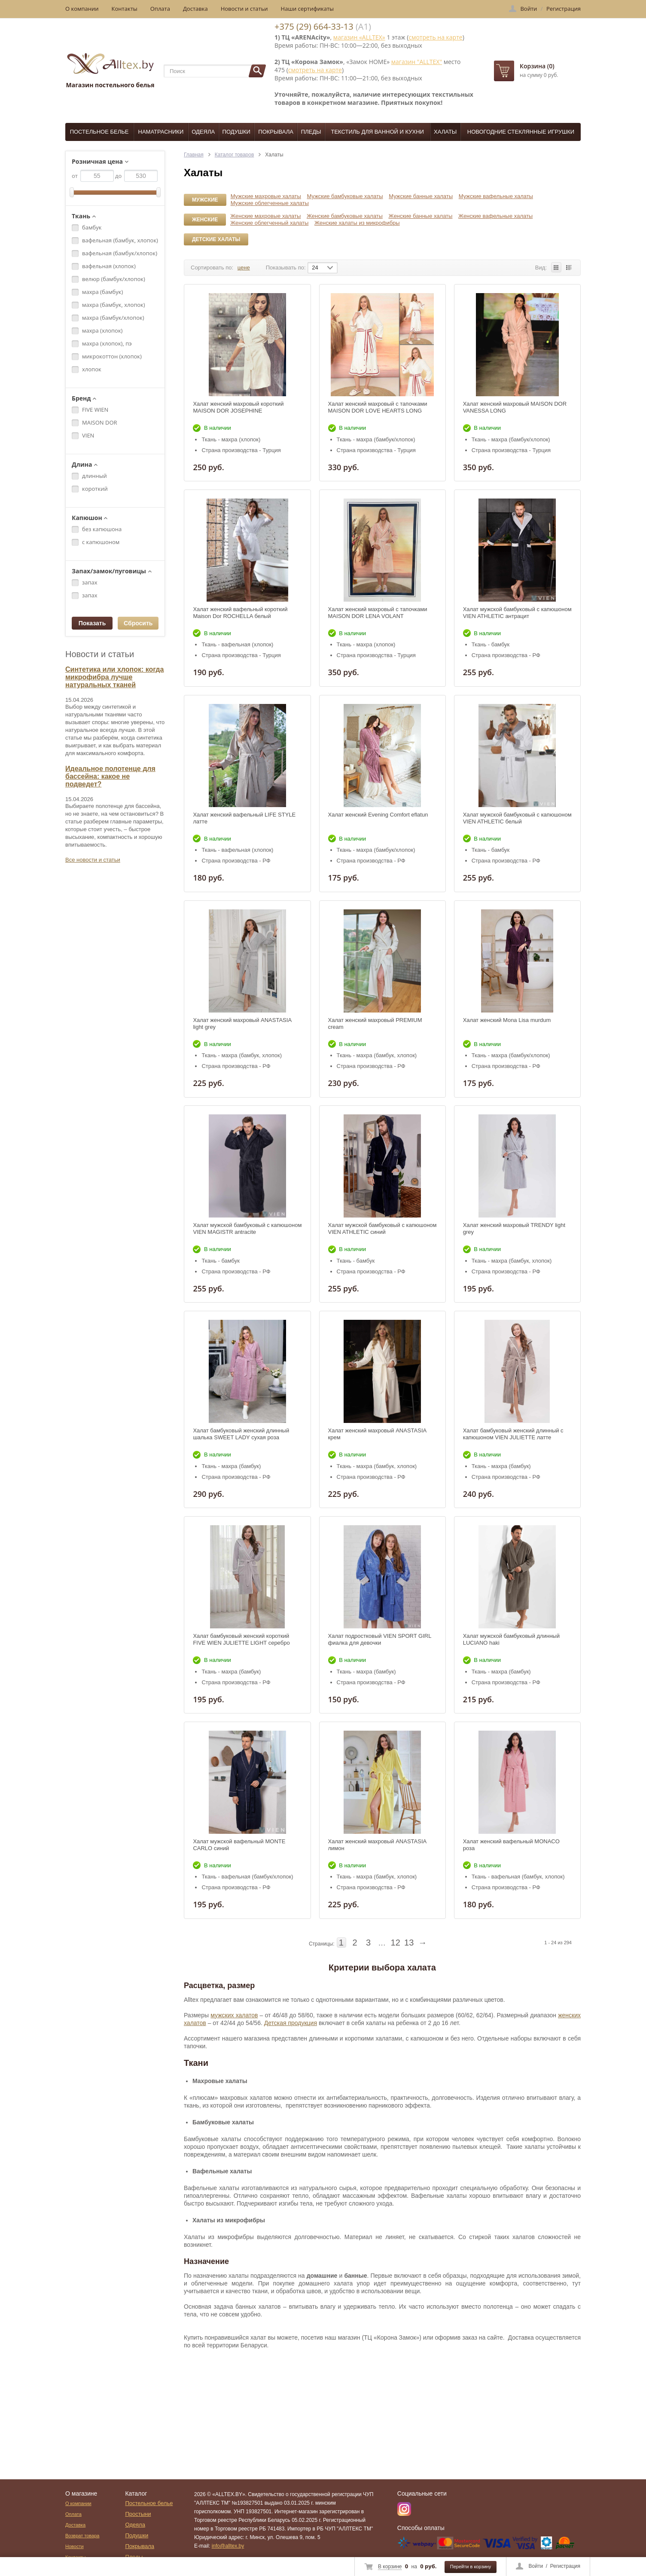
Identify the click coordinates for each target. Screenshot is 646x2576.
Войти (536, 2566)
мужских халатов (234, 2015)
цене (244, 267)
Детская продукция (290, 2022)
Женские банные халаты (421, 216)
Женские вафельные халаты (495, 216)
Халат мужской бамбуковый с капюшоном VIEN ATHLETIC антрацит (517, 612)
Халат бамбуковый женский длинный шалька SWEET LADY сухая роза (241, 1434)
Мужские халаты (205, 201)
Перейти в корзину (470, 2566)
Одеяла (203, 131)
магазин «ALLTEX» (359, 37)
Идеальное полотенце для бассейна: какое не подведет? (110, 776)
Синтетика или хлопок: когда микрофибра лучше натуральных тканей (114, 677)
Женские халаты (205, 221)
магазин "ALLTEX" (416, 62)
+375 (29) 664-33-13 (313, 26)
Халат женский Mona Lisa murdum (507, 1020)
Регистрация (565, 2566)
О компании (82, 8)
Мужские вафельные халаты (496, 196)
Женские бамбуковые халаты (345, 216)
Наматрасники (161, 131)
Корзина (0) (537, 66)
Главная (194, 155)
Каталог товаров (234, 155)
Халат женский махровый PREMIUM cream (375, 1023)
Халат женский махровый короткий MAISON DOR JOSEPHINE (238, 407)
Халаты (445, 131)
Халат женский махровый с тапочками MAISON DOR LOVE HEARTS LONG (377, 407)
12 (395, 1942)
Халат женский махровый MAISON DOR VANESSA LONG (515, 407)
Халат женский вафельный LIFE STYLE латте (244, 818)
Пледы (311, 131)
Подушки (236, 131)
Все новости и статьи (92, 860)
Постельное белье (99, 131)
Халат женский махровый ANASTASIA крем (377, 1434)
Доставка (195, 8)
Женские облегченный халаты (269, 223)
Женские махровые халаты (265, 216)
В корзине (390, 2567)
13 (409, 1942)
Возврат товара (82, 2535)
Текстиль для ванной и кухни (377, 131)
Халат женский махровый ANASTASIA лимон (377, 1844)
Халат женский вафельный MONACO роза (511, 1844)
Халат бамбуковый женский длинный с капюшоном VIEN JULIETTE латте (513, 1434)
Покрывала (275, 131)
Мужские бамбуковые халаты (345, 196)
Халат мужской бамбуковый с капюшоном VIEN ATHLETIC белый (517, 818)
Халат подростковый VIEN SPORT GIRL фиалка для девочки (379, 1639)
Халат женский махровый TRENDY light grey (514, 1228)
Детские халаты (216, 239)
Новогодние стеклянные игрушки (520, 131)
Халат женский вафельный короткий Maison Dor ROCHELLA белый (240, 612)
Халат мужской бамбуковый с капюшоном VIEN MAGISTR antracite (247, 1228)
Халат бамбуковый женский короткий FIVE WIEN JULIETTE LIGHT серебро (241, 1639)
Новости (74, 2546)
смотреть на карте (435, 37)
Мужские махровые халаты (266, 196)
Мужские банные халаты (421, 196)
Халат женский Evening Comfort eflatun (378, 814)
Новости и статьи (244, 8)
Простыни (138, 2514)
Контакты (124, 8)
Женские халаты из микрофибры (357, 223)
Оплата (160, 8)
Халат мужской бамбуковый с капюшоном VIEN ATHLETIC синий (382, 1228)
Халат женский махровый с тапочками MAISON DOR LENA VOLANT (377, 612)
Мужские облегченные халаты (270, 203)
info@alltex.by (228, 2546)
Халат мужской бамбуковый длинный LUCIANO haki (511, 1639)
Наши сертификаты (307, 8)
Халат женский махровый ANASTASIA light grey (242, 1023)
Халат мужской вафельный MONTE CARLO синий (239, 1844)
